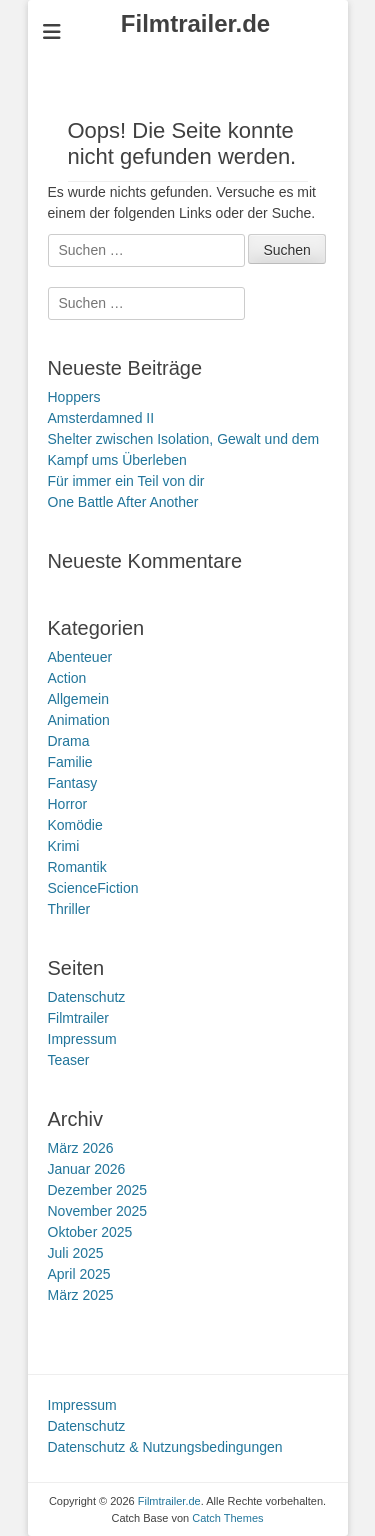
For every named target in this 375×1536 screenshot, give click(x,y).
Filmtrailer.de (195, 23)
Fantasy (73, 783)
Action (67, 678)
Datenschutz (87, 997)
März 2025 (81, 1295)
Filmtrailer (78, 1018)
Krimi (64, 846)
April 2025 (79, 1274)
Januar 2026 (87, 1169)
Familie (70, 762)
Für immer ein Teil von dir (126, 481)
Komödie (75, 825)
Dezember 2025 (98, 1190)
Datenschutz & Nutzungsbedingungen (165, 1447)
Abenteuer (80, 657)
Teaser (69, 1060)
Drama (69, 741)
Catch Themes (227, 1518)
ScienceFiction (93, 888)
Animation (79, 720)
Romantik (77, 867)
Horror (68, 804)
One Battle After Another (123, 502)
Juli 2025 (76, 1253)
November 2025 (98, 1211)
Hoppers (74, 397)
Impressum (82, 1039)
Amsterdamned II (101, 418)
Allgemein (78, 699)
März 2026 (81, 1148)
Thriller (69, 909)
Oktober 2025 (90, 1232)
